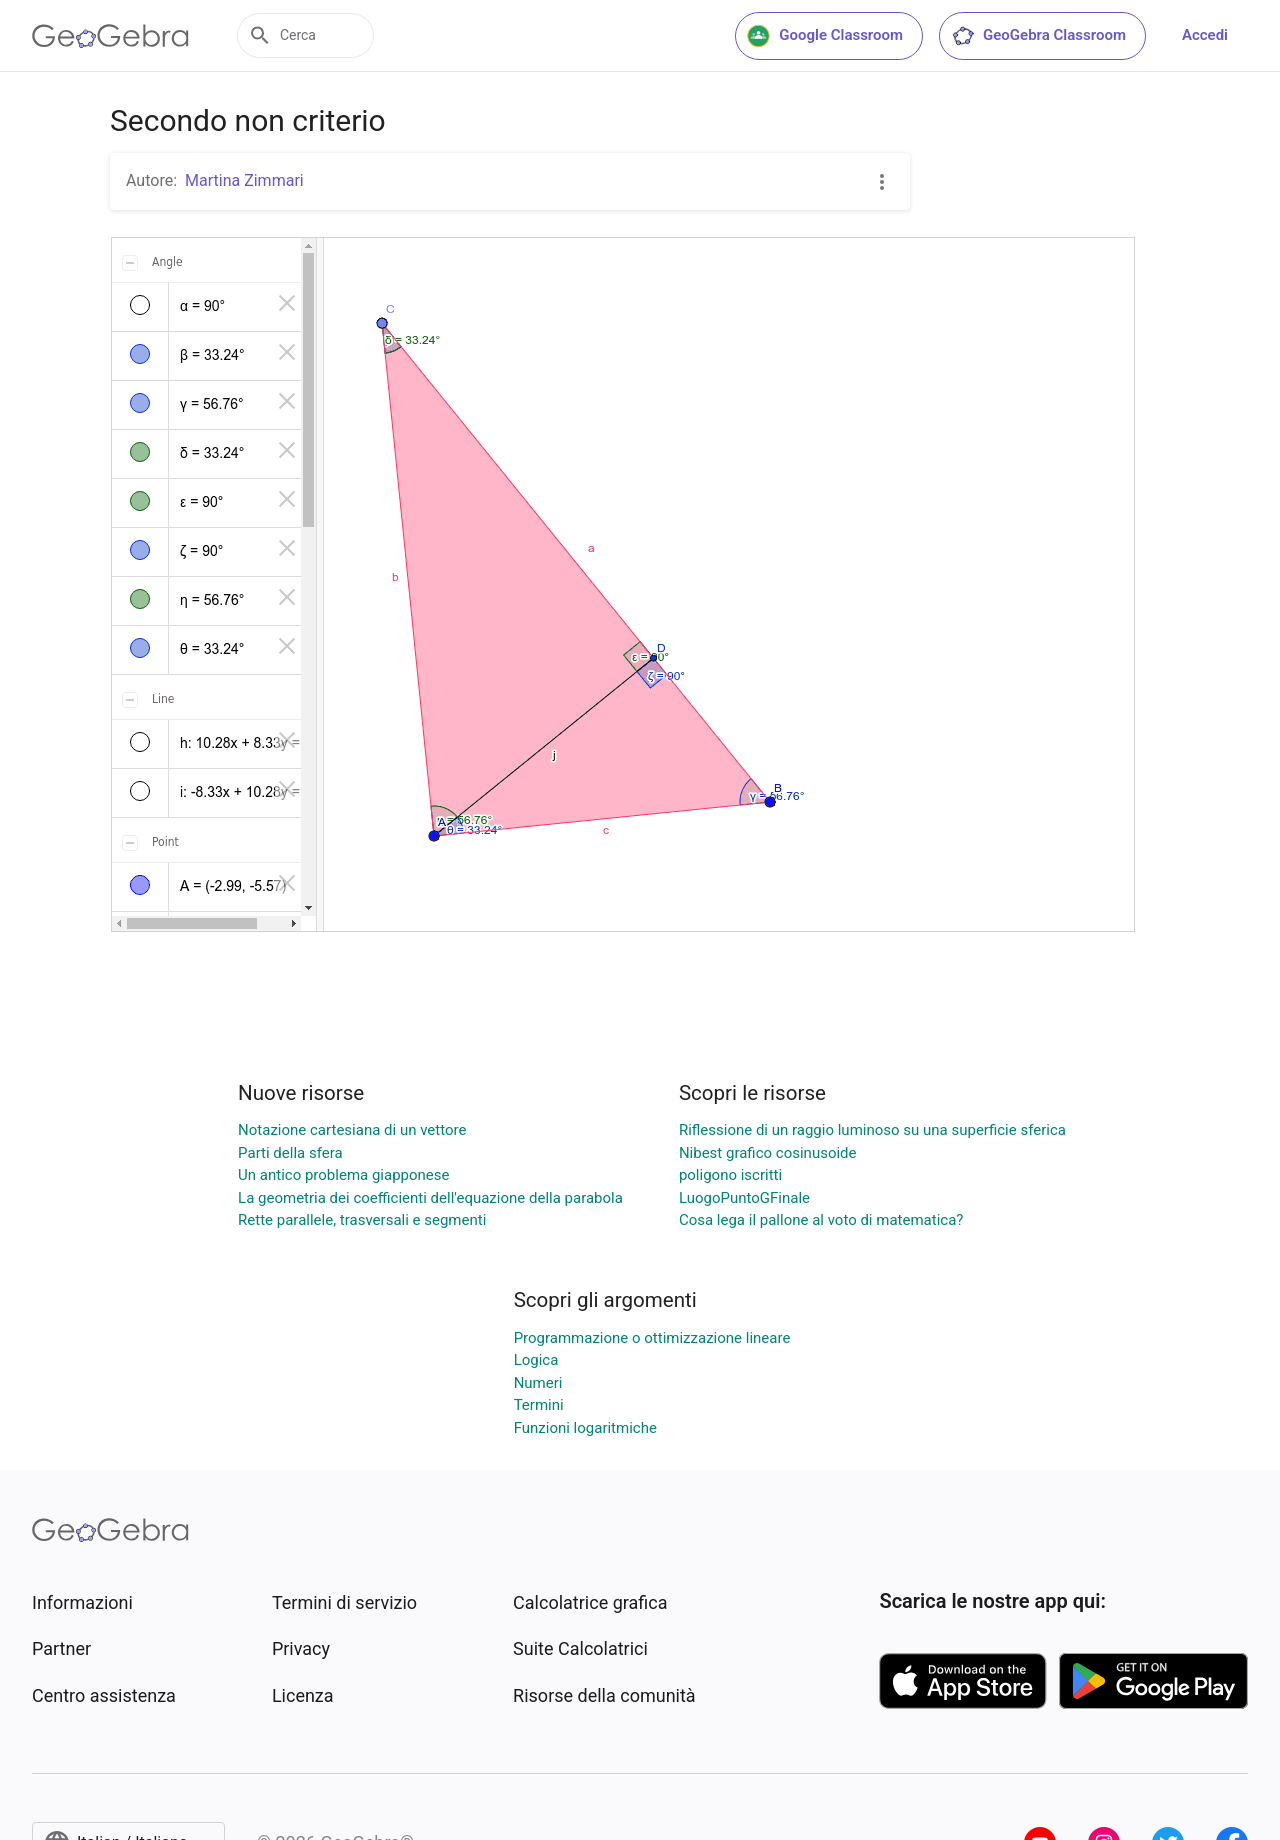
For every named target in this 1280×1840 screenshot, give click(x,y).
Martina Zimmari (244, 180)
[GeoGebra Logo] (110, 36)
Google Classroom (825, 36)
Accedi (1205, 35)
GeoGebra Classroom (1038, 36)
